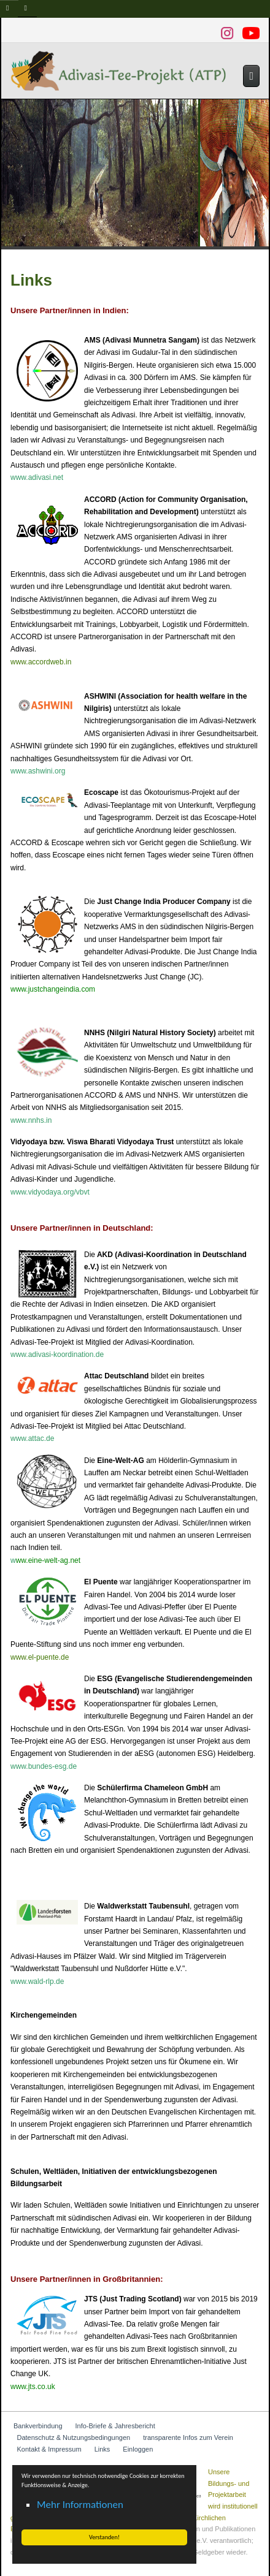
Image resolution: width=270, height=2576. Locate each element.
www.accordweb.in (40, 662)
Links (102, 2449)
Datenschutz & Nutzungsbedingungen (74, 2437)
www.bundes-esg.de (43, 1766)
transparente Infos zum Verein (188, 2437)
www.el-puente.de (39, 1657)
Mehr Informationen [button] (80, 2504)
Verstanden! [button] (104, 2537)
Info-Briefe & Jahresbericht (115, 2426)
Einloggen (138, 2449)
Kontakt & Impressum (49, 2449)
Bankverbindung (38, 2426)
